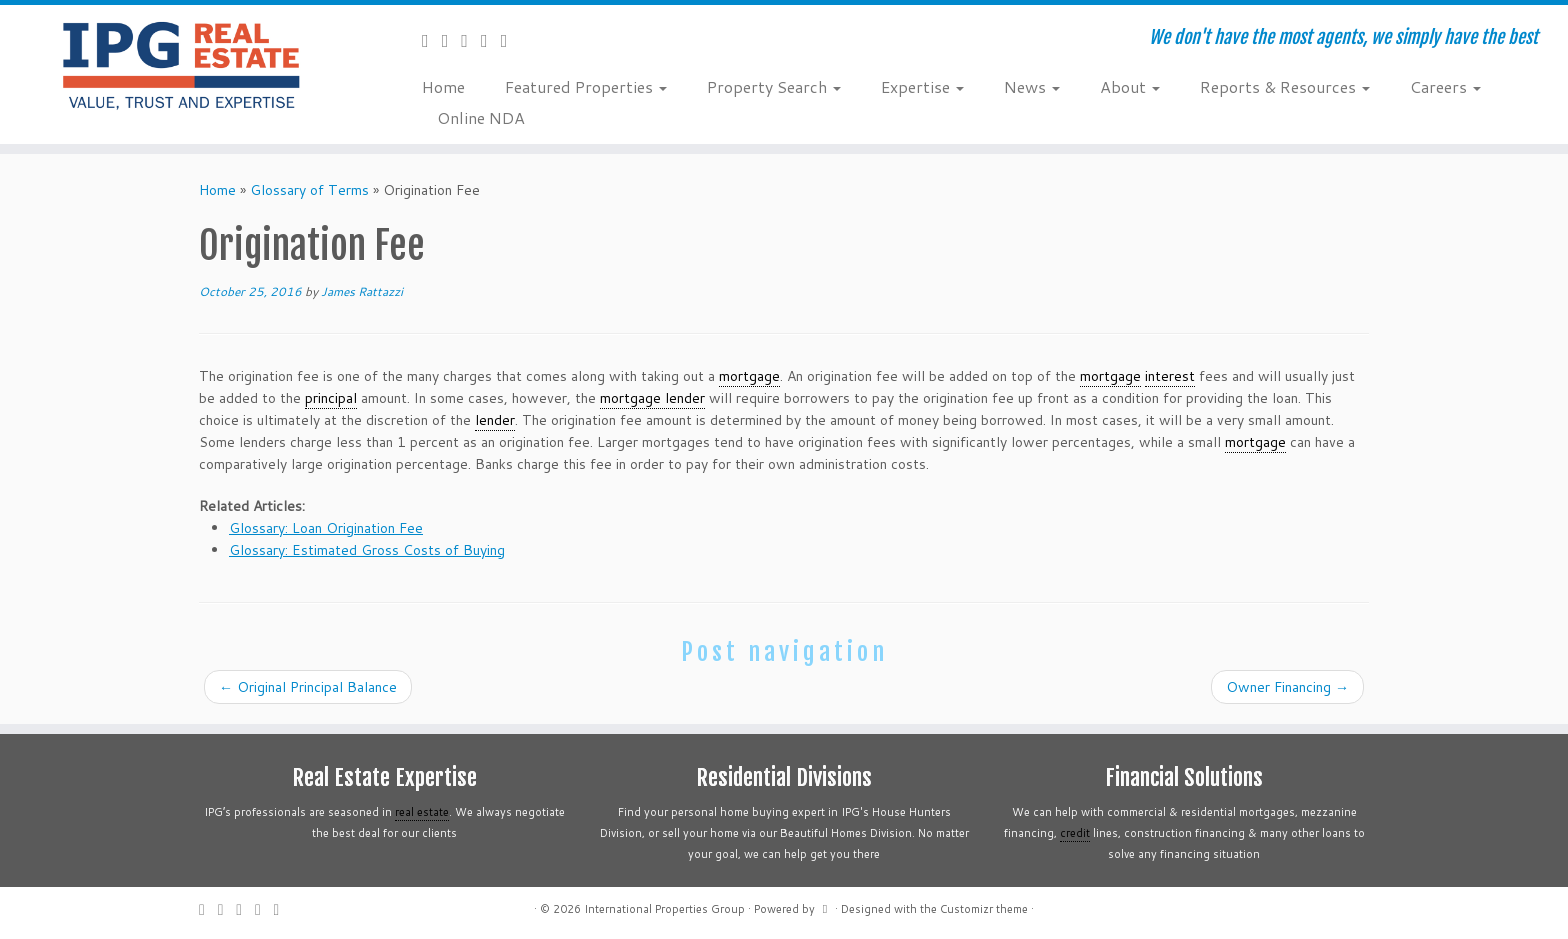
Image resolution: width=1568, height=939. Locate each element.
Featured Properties (586, 86)
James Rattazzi (362, 291)
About (1130, 86)
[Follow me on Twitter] (452, 40)
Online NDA (481, 117)
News (1032, 86)
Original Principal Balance (308, 687)
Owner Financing (1287, 687)
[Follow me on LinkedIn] (511, 40)
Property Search (774, 86)
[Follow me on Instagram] (491, 40)
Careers (1445, 86)
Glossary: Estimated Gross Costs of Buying (367, 550)
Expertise (922, 86)
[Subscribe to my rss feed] (432, 40)
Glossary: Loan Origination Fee (326, 528)
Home (443, 86)
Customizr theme (984, 909)
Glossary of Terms (309, 190)
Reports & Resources (1285, 86)
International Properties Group (664, 909)
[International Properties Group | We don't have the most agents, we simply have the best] (181, 65)
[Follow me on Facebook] (471, 40)
